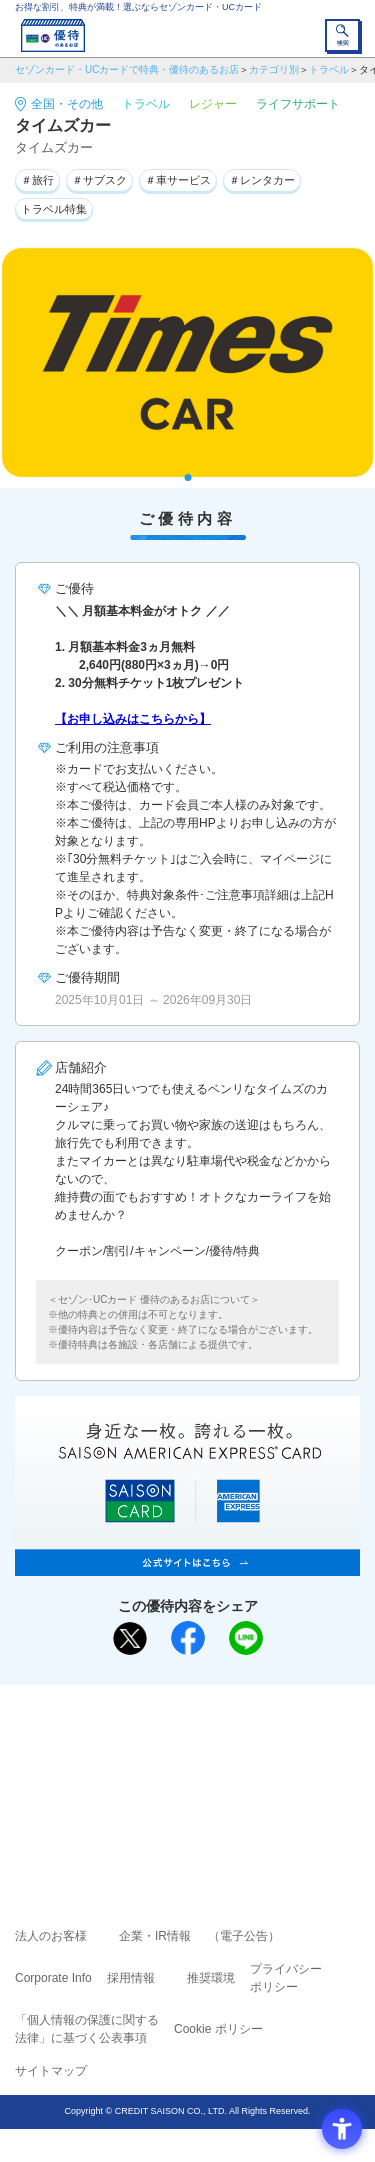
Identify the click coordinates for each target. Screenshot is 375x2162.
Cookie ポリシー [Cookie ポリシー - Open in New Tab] (218, 2029)
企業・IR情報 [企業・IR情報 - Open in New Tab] (155, 1936)
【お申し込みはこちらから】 (133, 719)
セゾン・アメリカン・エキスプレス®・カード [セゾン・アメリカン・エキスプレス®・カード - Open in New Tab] (179, 1797)
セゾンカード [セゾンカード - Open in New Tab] (128, 1772)
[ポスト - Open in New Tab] (130, 1639)
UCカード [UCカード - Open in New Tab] (241, 1772)
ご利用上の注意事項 (107, 1744)
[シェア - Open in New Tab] (188, 1638)
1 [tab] (187, 477)
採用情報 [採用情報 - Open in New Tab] (131, 1978)
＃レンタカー (262, 180)
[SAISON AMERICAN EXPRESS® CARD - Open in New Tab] (187, 1565)
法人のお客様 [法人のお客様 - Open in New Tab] (51, 1936)
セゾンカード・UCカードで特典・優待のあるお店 (127, 69)
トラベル (329, 69)
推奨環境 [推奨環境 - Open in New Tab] (211, 1978)
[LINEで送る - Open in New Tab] (246, 1638)
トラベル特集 (54, 209)
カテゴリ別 (274, 69)
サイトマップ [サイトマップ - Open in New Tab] (51, 2071)
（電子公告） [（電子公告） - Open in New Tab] (244, 1936)
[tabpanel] (187, 363)
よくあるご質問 (265, 1744)
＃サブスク (99, 180)
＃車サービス (178, 180)
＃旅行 (37, 180)
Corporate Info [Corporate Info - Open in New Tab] (53, 1978)
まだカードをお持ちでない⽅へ (179, 1707)
